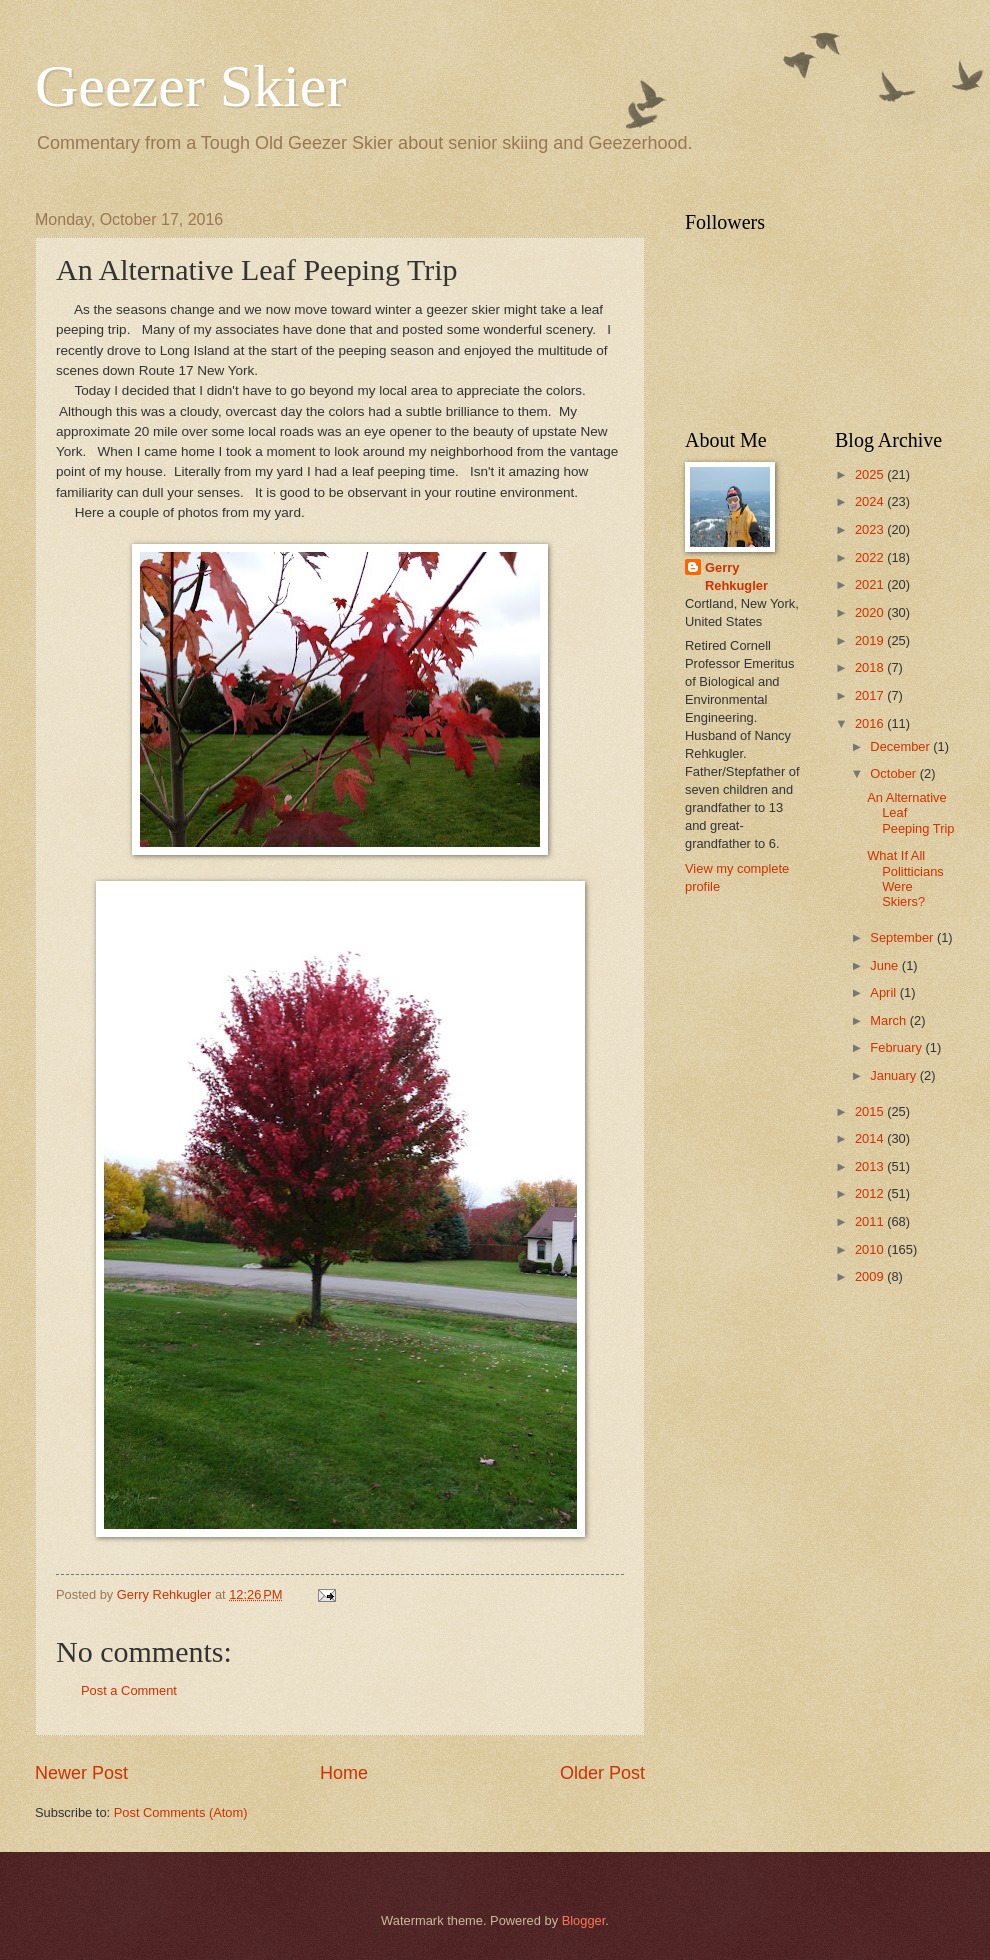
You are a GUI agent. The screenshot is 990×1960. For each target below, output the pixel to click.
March (889, 1020)
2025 (871, 474)
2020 (871, 612)
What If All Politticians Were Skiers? (905, 878)
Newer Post (81, 1773)
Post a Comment (129, 1690)
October (894, 773)
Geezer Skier (190, 86)
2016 (871, 723)
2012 (871, 1193)
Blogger (584, 1920)
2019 (871, 640)
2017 (871, 695)
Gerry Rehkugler (736, 576)
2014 (871, 1138)
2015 (871, 1111)
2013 (871, 1166)
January (894, 1075)
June (886, 965)
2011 (871, 1221)
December (901, 746)
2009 (871, 1276)
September (903, 937)
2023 (871, 529)
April (884, 992)
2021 (871, 584)
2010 (871, 1249)
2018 (871, 667)
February (897, 1047)
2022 (871, 557)
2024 (871, 501)
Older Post (602, 1773)
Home (344, 1773)
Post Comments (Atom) (181, 1812)
